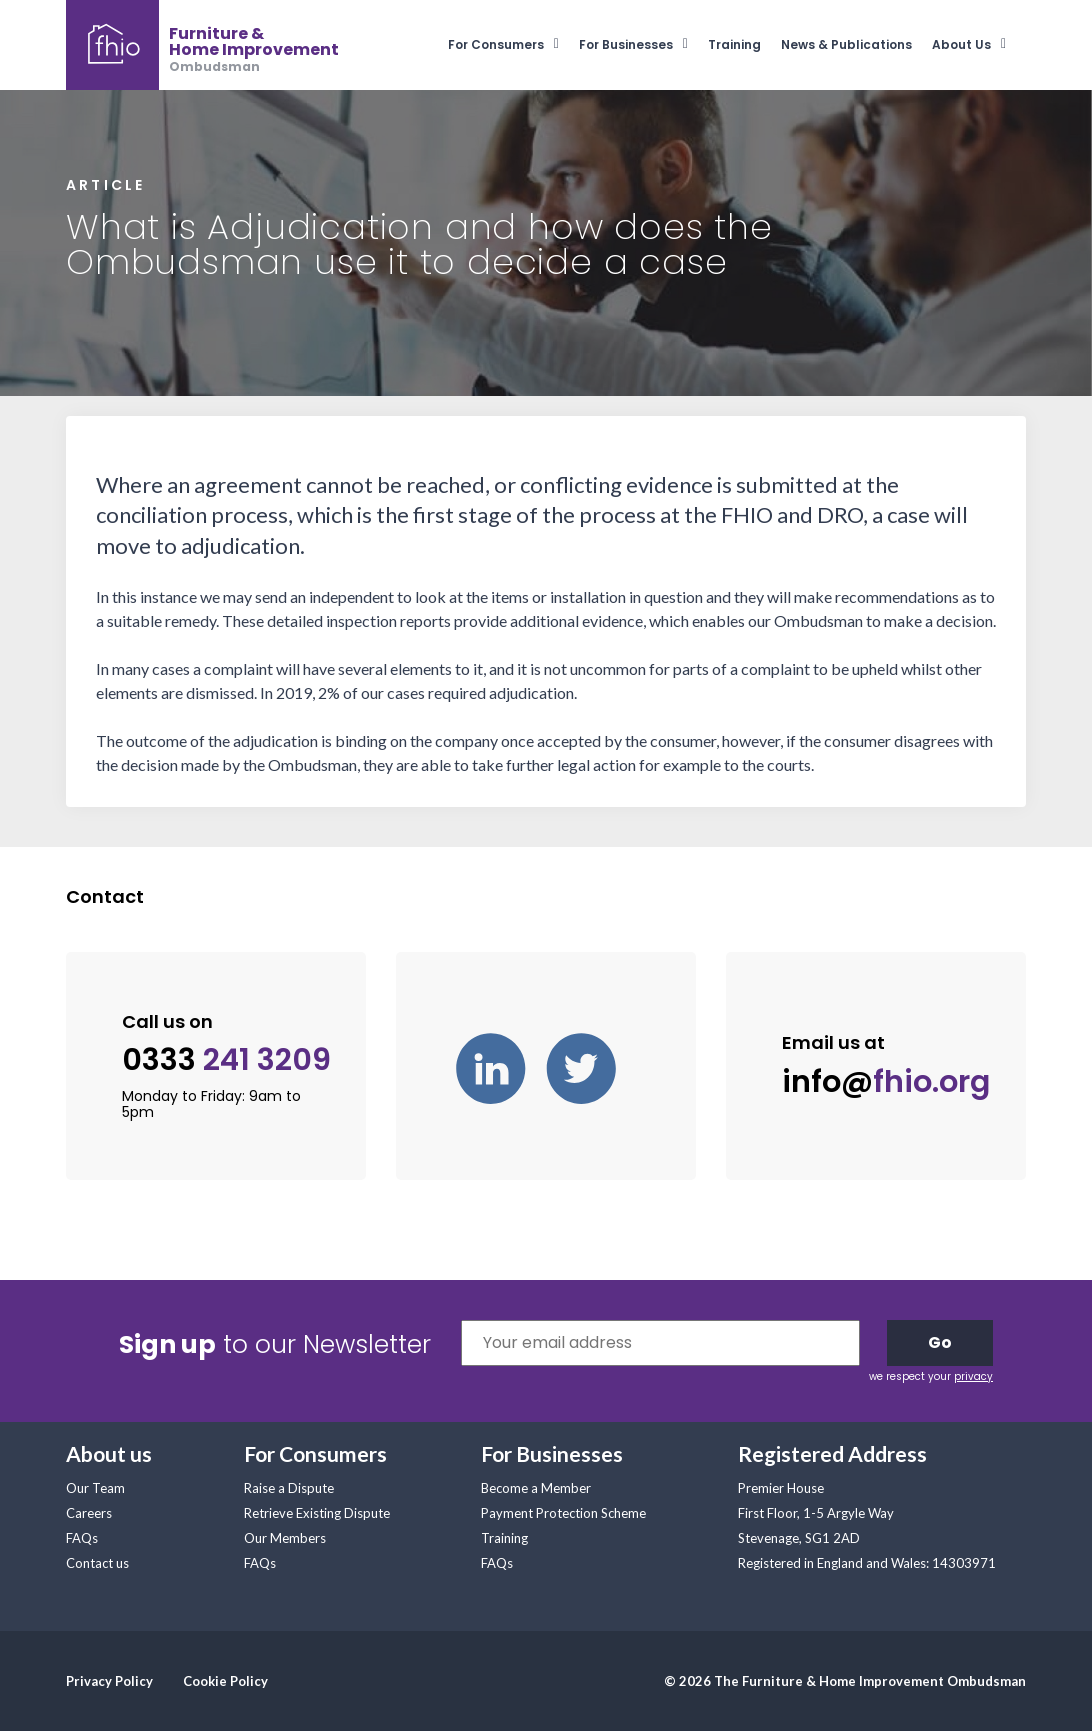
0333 (226, 1060)
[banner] (202, 45)
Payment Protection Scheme (563, 1513)
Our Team (95, 1488)
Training (734, 44)
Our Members (285, 1538)
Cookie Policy (225, 1681)
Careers (89, 1513)
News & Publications (846, 44)
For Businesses (626, 44)
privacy (973, 1376)
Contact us (97, 1563)
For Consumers (496, 44)
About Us (961, 44)
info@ (886, 1081)
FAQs (82, 1538)
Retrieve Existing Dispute (317, 1513)
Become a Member (536, 1488)
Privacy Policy (109, 1681)
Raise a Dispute (289, 1488)
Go (940, 1342)
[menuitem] (513, 44)
